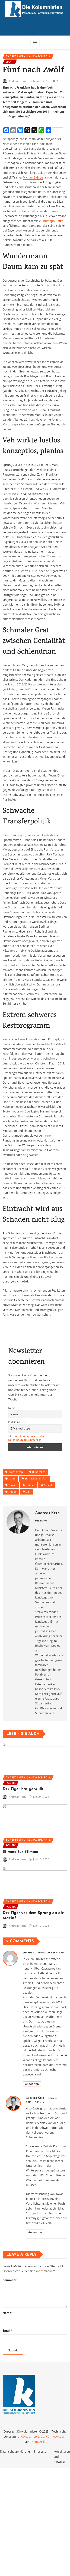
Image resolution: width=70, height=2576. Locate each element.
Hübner (30, 1485)
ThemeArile (37, 2442)
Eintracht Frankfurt (36, 1478)
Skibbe (12, 1491)
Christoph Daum (52, 221)
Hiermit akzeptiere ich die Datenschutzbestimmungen (26, 1438)
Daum (11, 1478)
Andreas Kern (17, 81)
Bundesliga (38, 1472)
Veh (28, 1491)
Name (11, 1408)
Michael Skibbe (33, 177)
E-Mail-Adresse (17, 1422)
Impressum (41, 2451)
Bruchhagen (15, 1472)
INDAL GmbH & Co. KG (35, 2437)
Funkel (12, 1485)
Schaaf (48, 1485)
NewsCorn (59, 2437)
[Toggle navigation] (35, 42)
